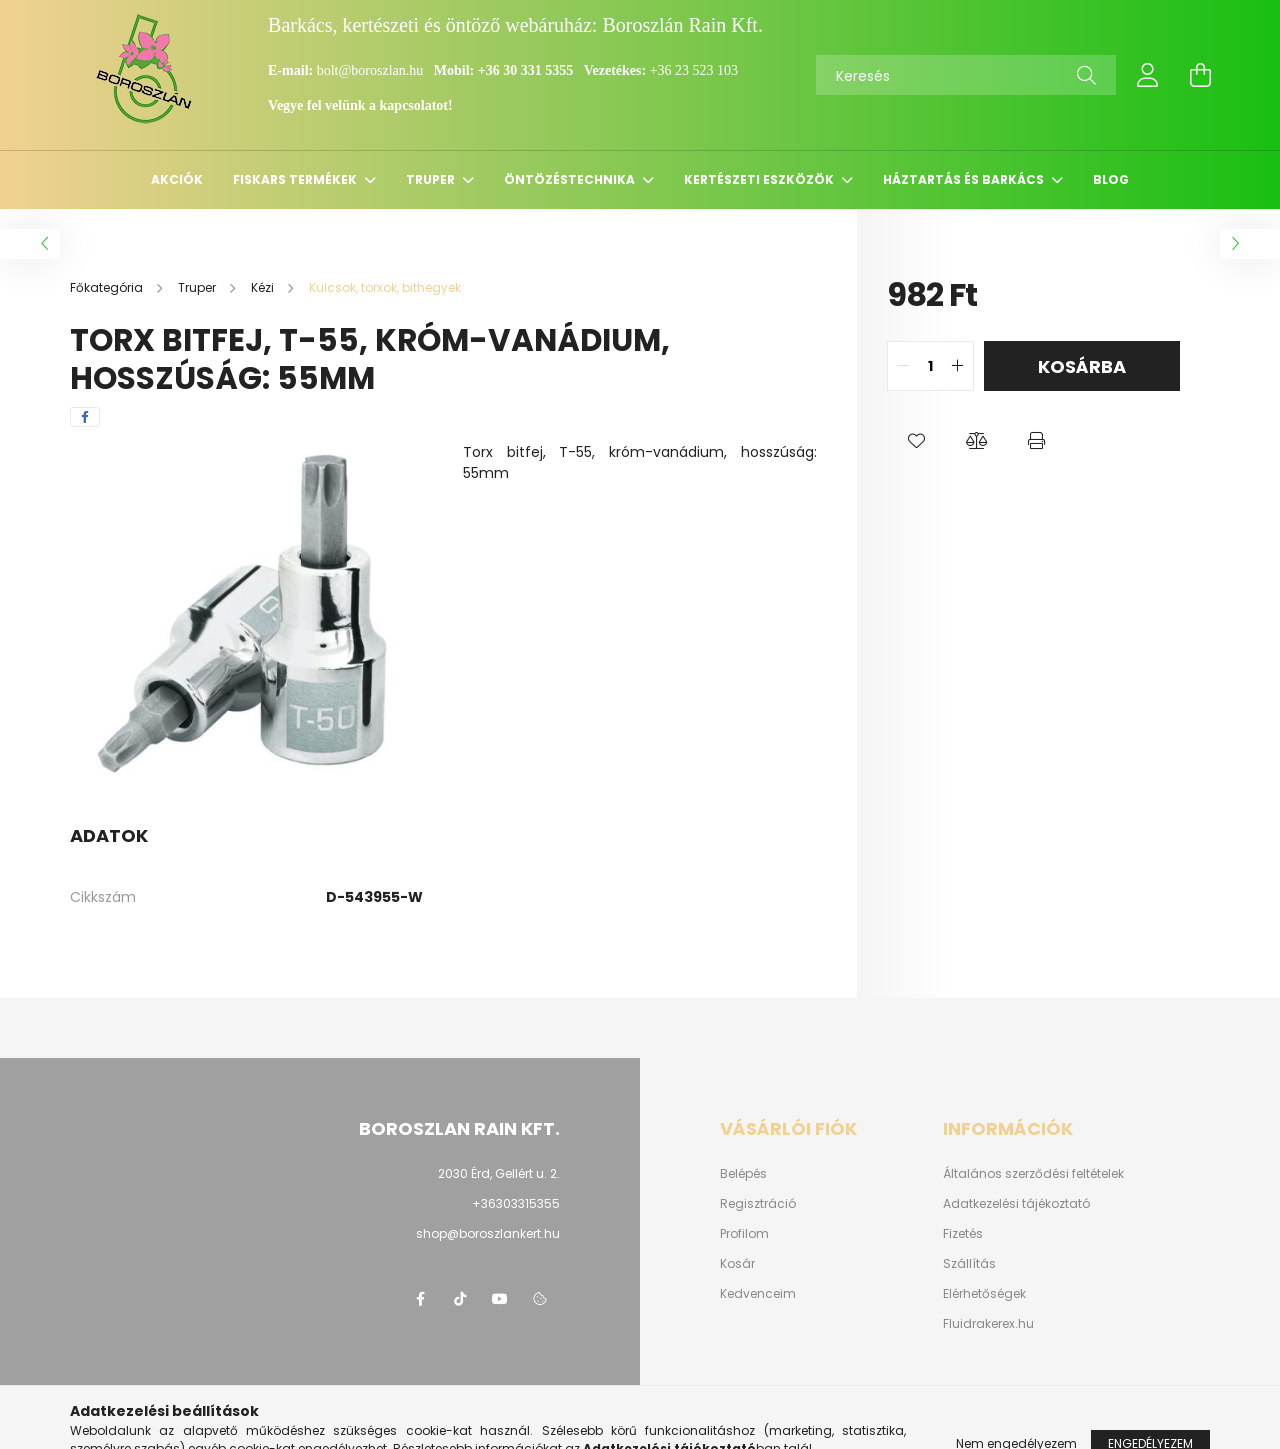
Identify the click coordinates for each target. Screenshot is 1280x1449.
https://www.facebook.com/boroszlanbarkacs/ (420, 1299)
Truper (432, 179)
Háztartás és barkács (965, 179)
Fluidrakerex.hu (988, 1324)
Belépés (743, 1174)
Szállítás (969, 1264)
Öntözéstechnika (571, 179)
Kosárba (1082, 366)
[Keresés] (966, 75)
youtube (500, 1299)
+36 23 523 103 (694, 70)
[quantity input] (930, 366)
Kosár (737, 1264)
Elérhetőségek (984, 1294)
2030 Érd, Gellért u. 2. (499, 1173)
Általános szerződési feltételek (1033, 1174)
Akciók (177, 179)
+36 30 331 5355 (525, 70)
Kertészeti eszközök (760, 179)
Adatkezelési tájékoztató (1016, 1204)
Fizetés (963, 1234)
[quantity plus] (958, 366)
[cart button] (1200, 75)
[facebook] (85, 417)
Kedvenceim (758, 1294)
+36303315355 (516, 1203)
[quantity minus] (903, 366)
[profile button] (1148, 75)
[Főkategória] (108, 287)
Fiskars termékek (296, 179)
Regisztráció (758, 1204)
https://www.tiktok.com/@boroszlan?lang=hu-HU (460, 1299)
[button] (917, 441)
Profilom (744, 1234)
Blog (1111, 179)
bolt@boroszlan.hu (372, 70)
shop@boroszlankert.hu (488, 1233)
